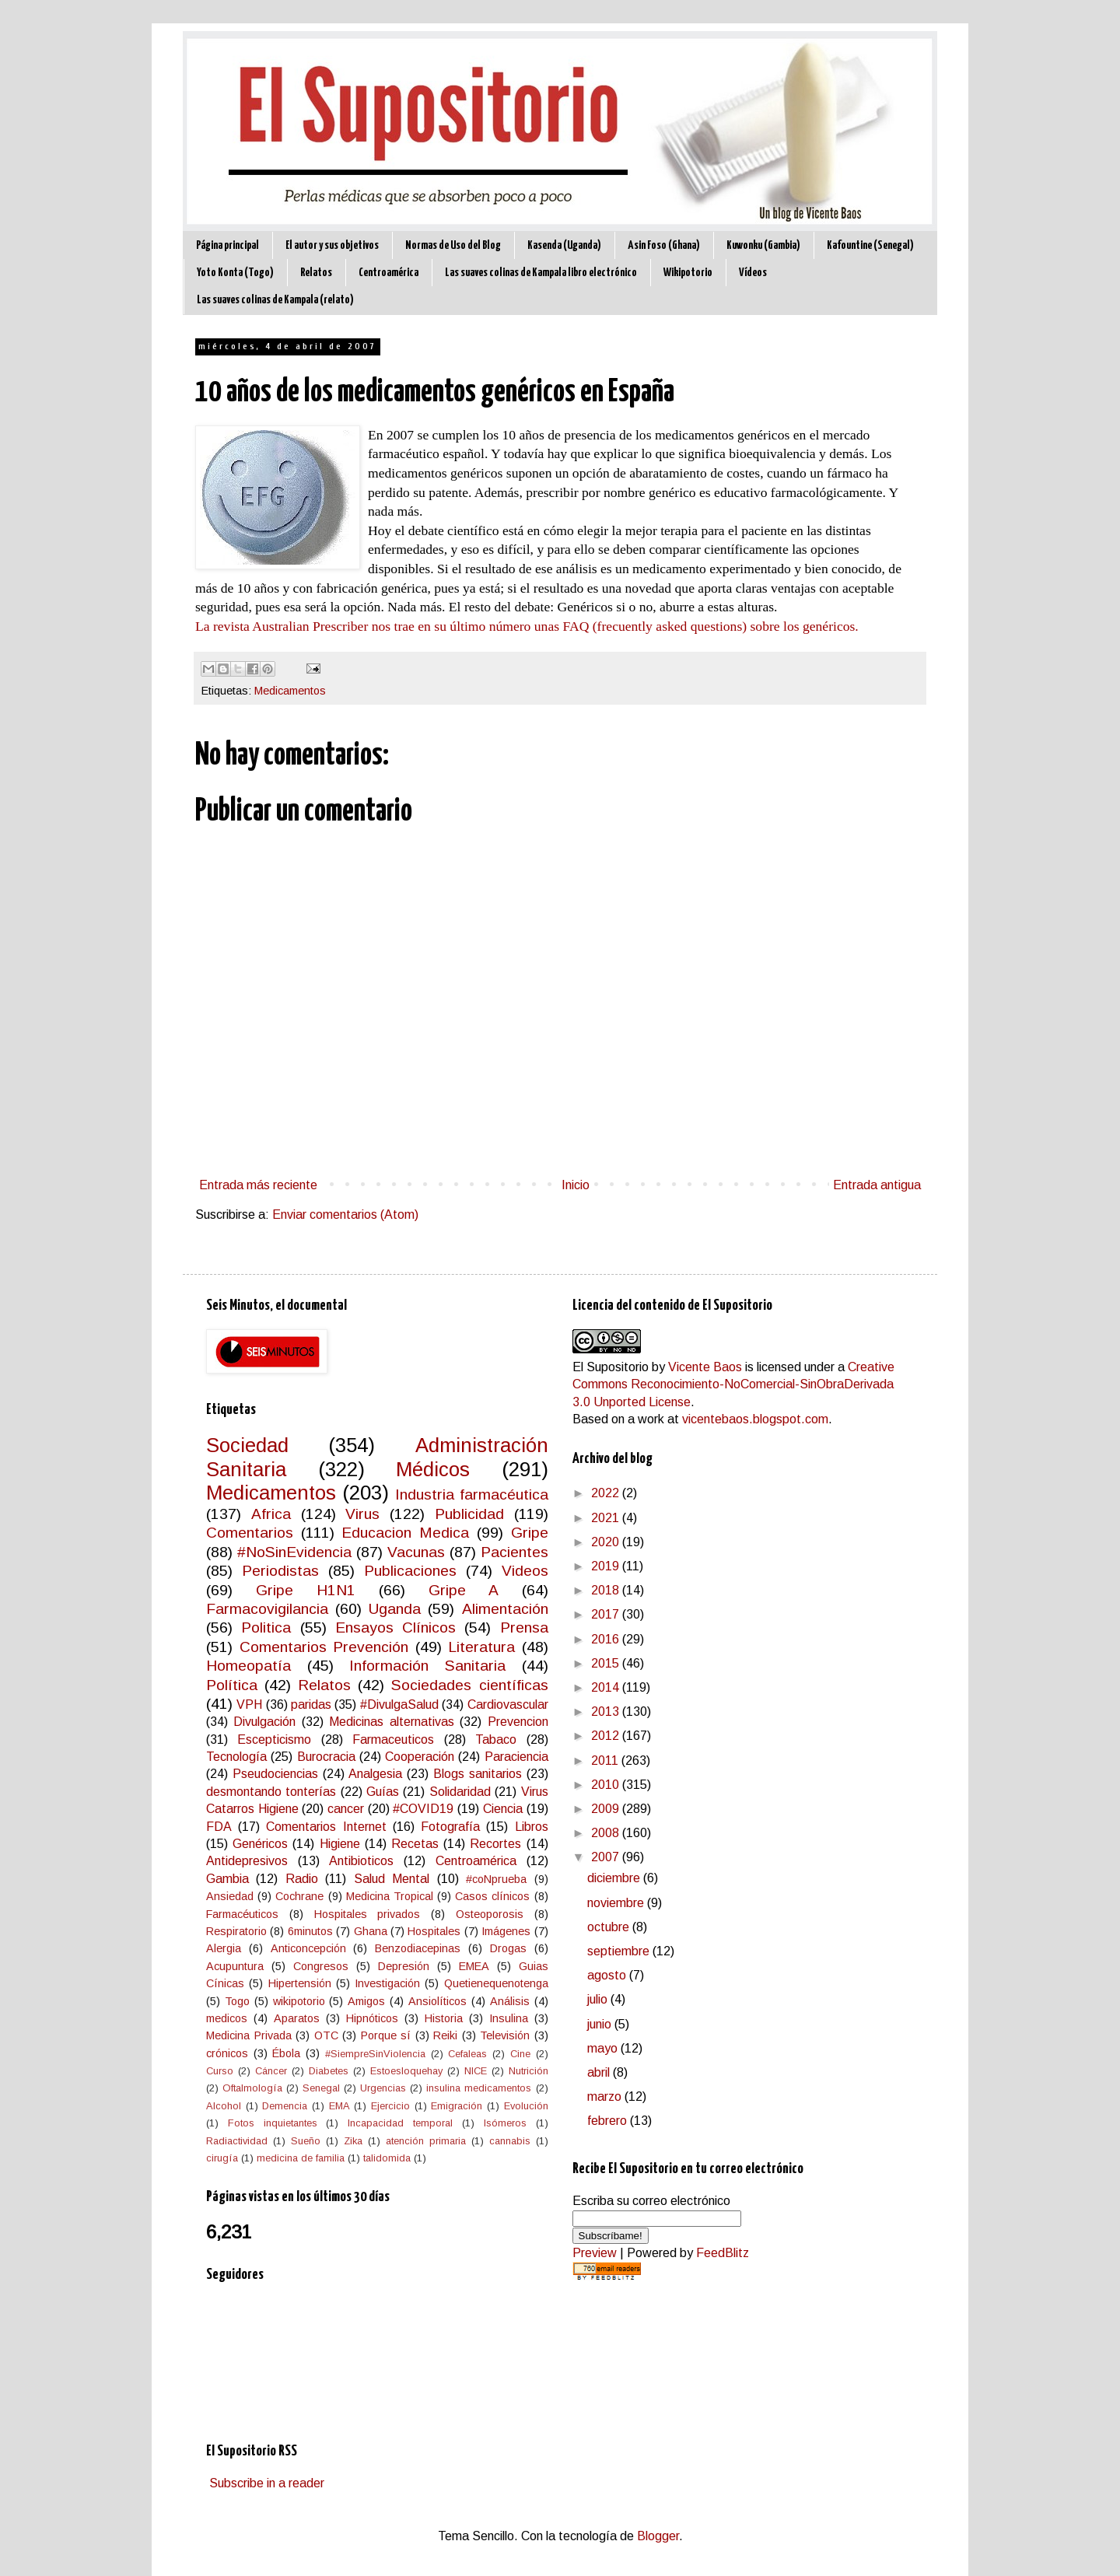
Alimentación (505, 1609)
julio (599, 1999)
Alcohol (223, 2106)
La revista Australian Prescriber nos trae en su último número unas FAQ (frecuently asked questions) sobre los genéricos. (527, 626)
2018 (606, 1590)
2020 (606, 1542)
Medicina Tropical (389, 1896)
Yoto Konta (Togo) (235, 272)
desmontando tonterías (271, 1791)
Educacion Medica (405, 1532)
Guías (382, 1791)
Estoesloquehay (406, 2071)
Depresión (403, 1966)
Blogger (658, 2536)
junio (600, 2024)
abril (600, 2072)
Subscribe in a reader (266, 2483)
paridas (311, 1704)
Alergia (223, 1948)
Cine (520, 2054)
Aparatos (297, 2018)
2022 (606, 1493)
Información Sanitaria (427, 1665)
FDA (219, 1826)
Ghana (370, 1931)
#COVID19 (423, 1808)
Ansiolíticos (437, 2001)
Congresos (320, 1966)
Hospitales (434, 1931)
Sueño (305, 2141)
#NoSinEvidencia (294, 1552)
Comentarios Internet (326, 1826)
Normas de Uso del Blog (453, 245)
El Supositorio (610, 1367)
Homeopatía (248, 1665)
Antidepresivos (247, 1860)
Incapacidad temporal (400, 2123)
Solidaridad (460, 1791)
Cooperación (419, 1756)
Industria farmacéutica (471, 1494)
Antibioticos (361, 1860)
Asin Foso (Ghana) (664, 245)
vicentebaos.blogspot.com (755, 1419)
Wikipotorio (687, 272)
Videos (525, 1571)
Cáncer (271, 2071)
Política (231, 1685)
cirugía (222, 2158)
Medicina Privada (249, 2035)
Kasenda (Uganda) (564, 245)
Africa (271, 1514)
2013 (606, 1711)
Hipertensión (299, 1983)
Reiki (445, 2035)
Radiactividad (237, 2141)
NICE (475, 2071)
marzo (606, 2096)
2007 (606, 1857)
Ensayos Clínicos (395, 1627)
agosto (608, 1975)
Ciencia (503, 1808)
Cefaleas (467, 2054)
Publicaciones (410, 1571)
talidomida (387, 2158)
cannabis (509, 2141)
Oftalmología (252, 2088)
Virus (362, 1514)
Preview (594, 2252)
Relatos (316, 272)
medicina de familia (301, 2158)
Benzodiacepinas (417, 1948)
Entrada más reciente (258, 1185)
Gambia (227, 1878)
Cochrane (299, 1896)
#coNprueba (496, 1879)
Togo (237, 2001)
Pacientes (514, 1552)
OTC (326, 2035)
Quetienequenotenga (496, 1983)
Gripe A (464, 1590)
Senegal (321, 2088)
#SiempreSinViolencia (375, 2054)
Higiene (340, 1843)
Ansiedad (230, 1896)
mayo (604, 2048)
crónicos (227, 2053)
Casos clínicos (492, 1896)
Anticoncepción (308, 1948)
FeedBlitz (722, 2252)
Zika (353, 2141)
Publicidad (469, 1514)
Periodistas (280, 1571)
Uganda (395, 1609)
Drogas (508, 1948)
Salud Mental (391, 1878)
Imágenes (505, 1931)
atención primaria (426, 2141)
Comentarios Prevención (324, 1647)
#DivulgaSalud (399, 1704)
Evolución (526, 2106)
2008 (606, 1832)
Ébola (286, 2053)
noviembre (617, 1902)
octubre (609, 1927)
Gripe (529, 1532)
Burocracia (326, 1756)
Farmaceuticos (393, 1739)
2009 (606, 1808)
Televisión (505, 2035)
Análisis (510, 2001)
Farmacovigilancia (267, 1609)
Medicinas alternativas (391, 1721)
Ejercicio (390, 2106)
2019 (606, 1566)
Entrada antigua (877, 1185)
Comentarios (249, 1532)
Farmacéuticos (242, 1914)
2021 (606, 1517)
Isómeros (505, 2123)
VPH (249, 1704)
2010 (606, 1784)
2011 (606, 1760)
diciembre (615, 1878)
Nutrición (528, 2071)
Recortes (495, 1843)
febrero (608, 2120)
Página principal (227, 245)
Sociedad (247, 1445)
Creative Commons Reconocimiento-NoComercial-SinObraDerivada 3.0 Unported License (733, 1384)
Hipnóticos (372, 2018)
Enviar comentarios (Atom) (345, 1214)
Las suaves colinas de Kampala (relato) (275, 300)
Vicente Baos (705, 1367)
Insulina (508, 2018)
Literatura (481, 1647)
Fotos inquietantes (272, 2123)
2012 (606, 1735)
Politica (266, 1627)
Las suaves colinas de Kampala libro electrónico (541, 272)
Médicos (433, 1469)
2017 (606, 1614)
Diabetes (328, 2071)
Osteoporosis (489, 1914)
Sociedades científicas (469, 1685)
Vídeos (753, 272)
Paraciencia (516, 1756)
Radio (301, 1878)
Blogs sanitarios (477, 1773)
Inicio (576, 1185)
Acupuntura (235, 1966)
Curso (219, 2071)
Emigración (456, 2106)
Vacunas (416, 1552)
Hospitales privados (367, 1914)
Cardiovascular (507, 1704)
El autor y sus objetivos (332, 245)
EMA (339, 2106)
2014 (606, 1687)
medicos (226, 2018)
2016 (606, 1639)
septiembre (620, 1951)
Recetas (415, 1843)
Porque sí (386, 2035)
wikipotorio (299, 2001)
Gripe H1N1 (305, 1590)
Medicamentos (290, 690)
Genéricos (260, 1843)
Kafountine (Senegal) (870, 245)
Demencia (284, 2106)
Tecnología (236, 1756)
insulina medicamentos (478, 2088)
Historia (444, 2018)
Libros (531, 1826)
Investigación (387, 1983)
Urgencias (383, 2088)
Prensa (524, 1627)
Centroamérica (388, 272)
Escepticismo (274, 1739)
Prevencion (518, 1721)
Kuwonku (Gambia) (763, 245)
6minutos (310, 1931)
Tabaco (495, 1739)
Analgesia (375, 1773)
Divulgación (264, 1721)
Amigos (366, 2001)
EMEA (474, 1966)
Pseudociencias (275, 1773)
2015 (606, 1663)
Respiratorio (236, 1931)
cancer (345, 1808)
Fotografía (450, 1826)
